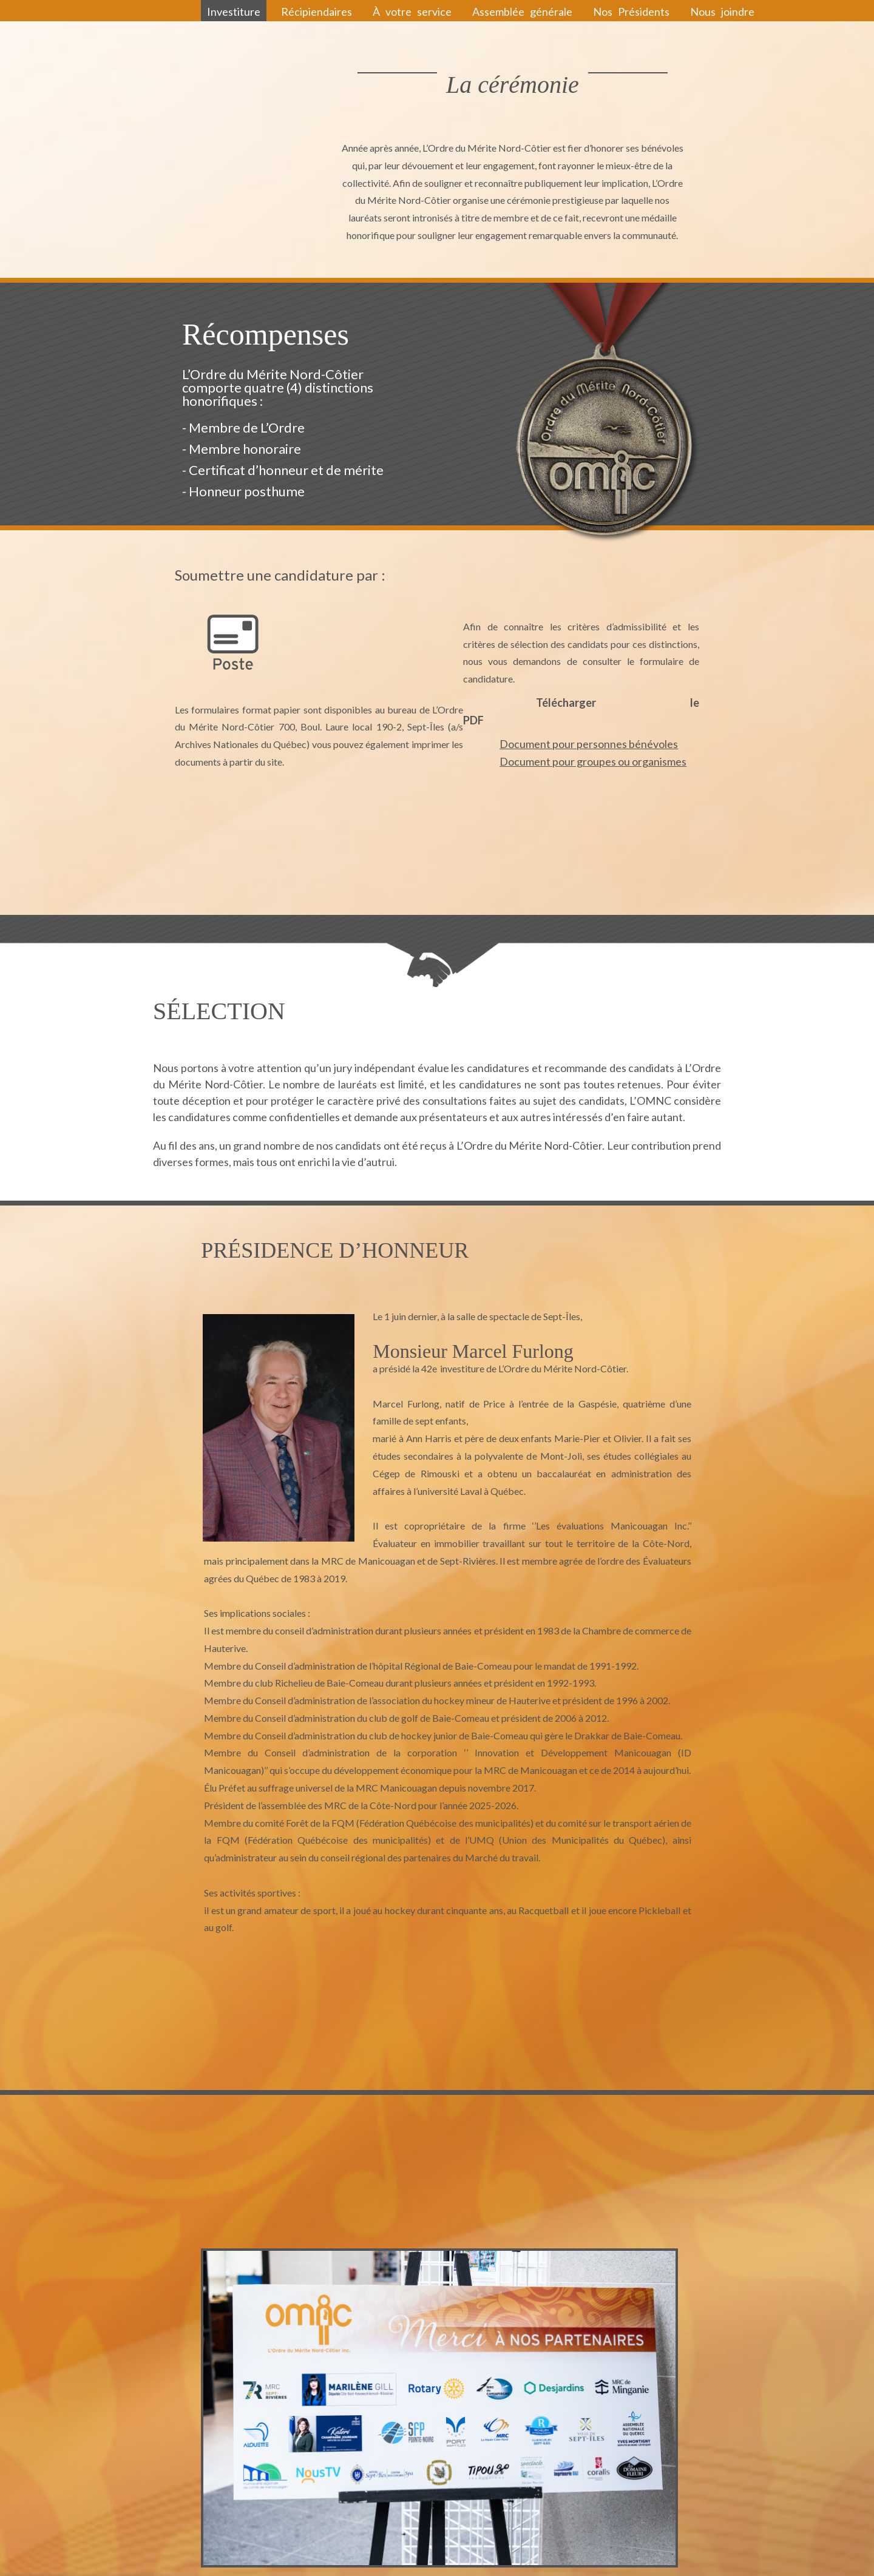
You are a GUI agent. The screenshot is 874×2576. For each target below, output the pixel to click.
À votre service (412, 11)
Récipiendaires (316, 11)
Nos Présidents (631, 11)
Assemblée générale (522, 11)
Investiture (233, 11)
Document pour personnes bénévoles (589, 743)
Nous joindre (722, 11)
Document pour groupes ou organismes (593, 761)
